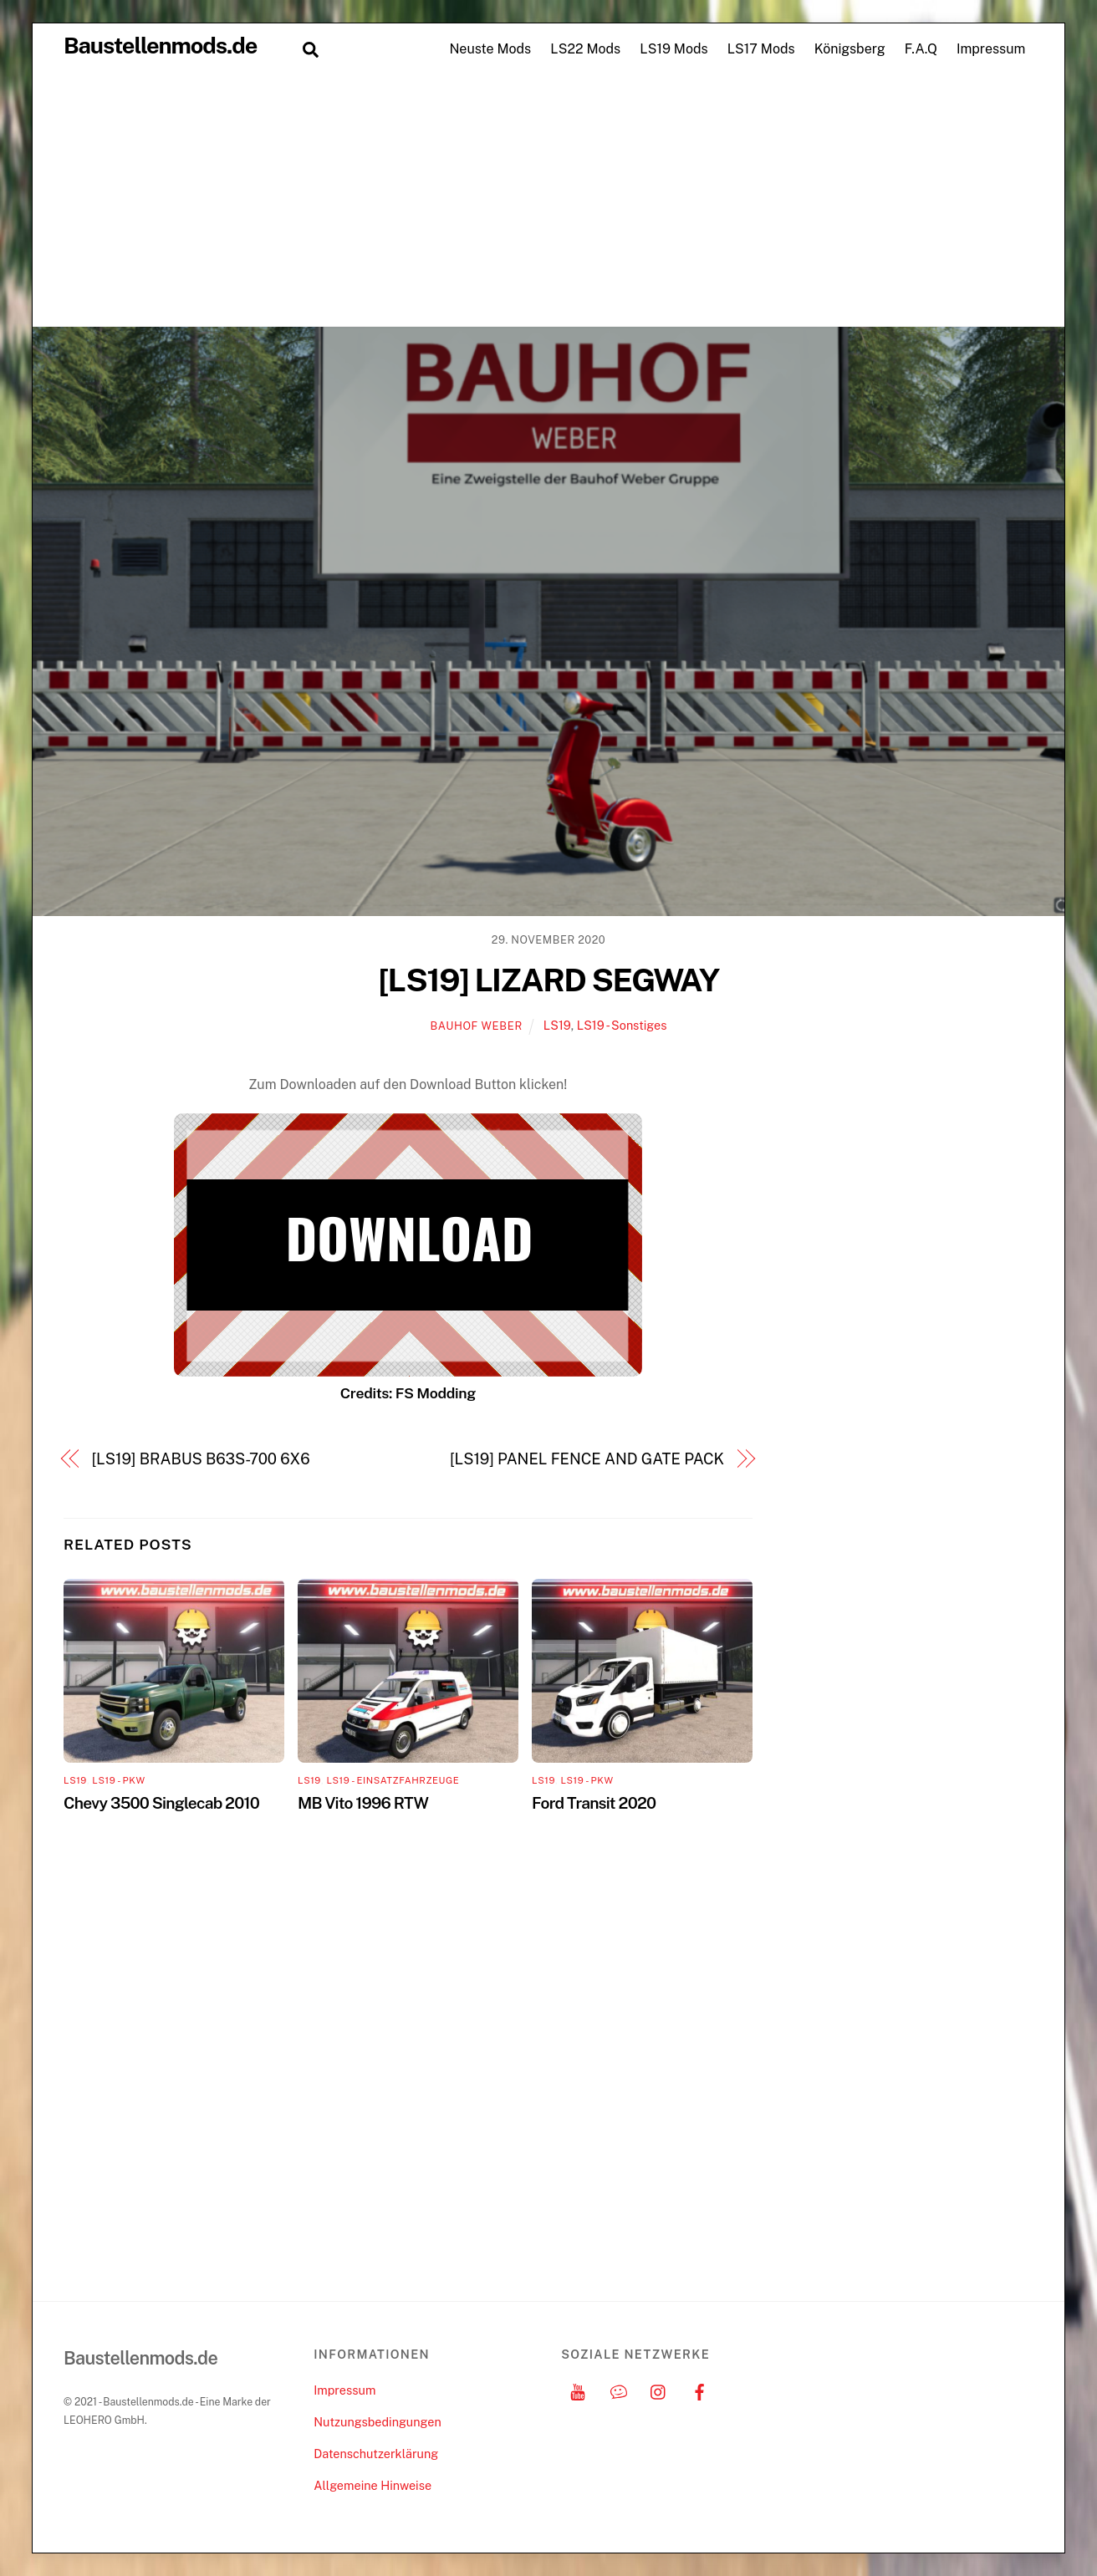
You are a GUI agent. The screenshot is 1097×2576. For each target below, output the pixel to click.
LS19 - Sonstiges (622, 1025)
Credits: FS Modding (408, 1393)
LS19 (557, 1025)
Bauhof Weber (477, 1026)
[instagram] (659, 2390)
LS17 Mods (761, 49)
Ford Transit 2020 (594, 1803)
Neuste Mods (490, 49)
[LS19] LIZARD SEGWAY (548, 980)
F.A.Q (921, 49)
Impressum (991, 49)
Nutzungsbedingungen (377, 2422)
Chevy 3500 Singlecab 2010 (161, 1803)
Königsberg (849, 49)
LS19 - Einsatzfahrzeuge (392, 1780)
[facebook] (700, 2390)
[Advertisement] (548, 201)
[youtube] (577, 2390)
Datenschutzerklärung (376, 2453)
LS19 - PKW (118, 1780)
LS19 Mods (673, 49)
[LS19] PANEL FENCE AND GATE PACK (587, 1459)
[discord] (618, 2390)
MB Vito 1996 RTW (363, 1803)
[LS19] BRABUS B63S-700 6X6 (201, 1459)
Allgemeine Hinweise (372, 2485)
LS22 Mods (585, 49)
